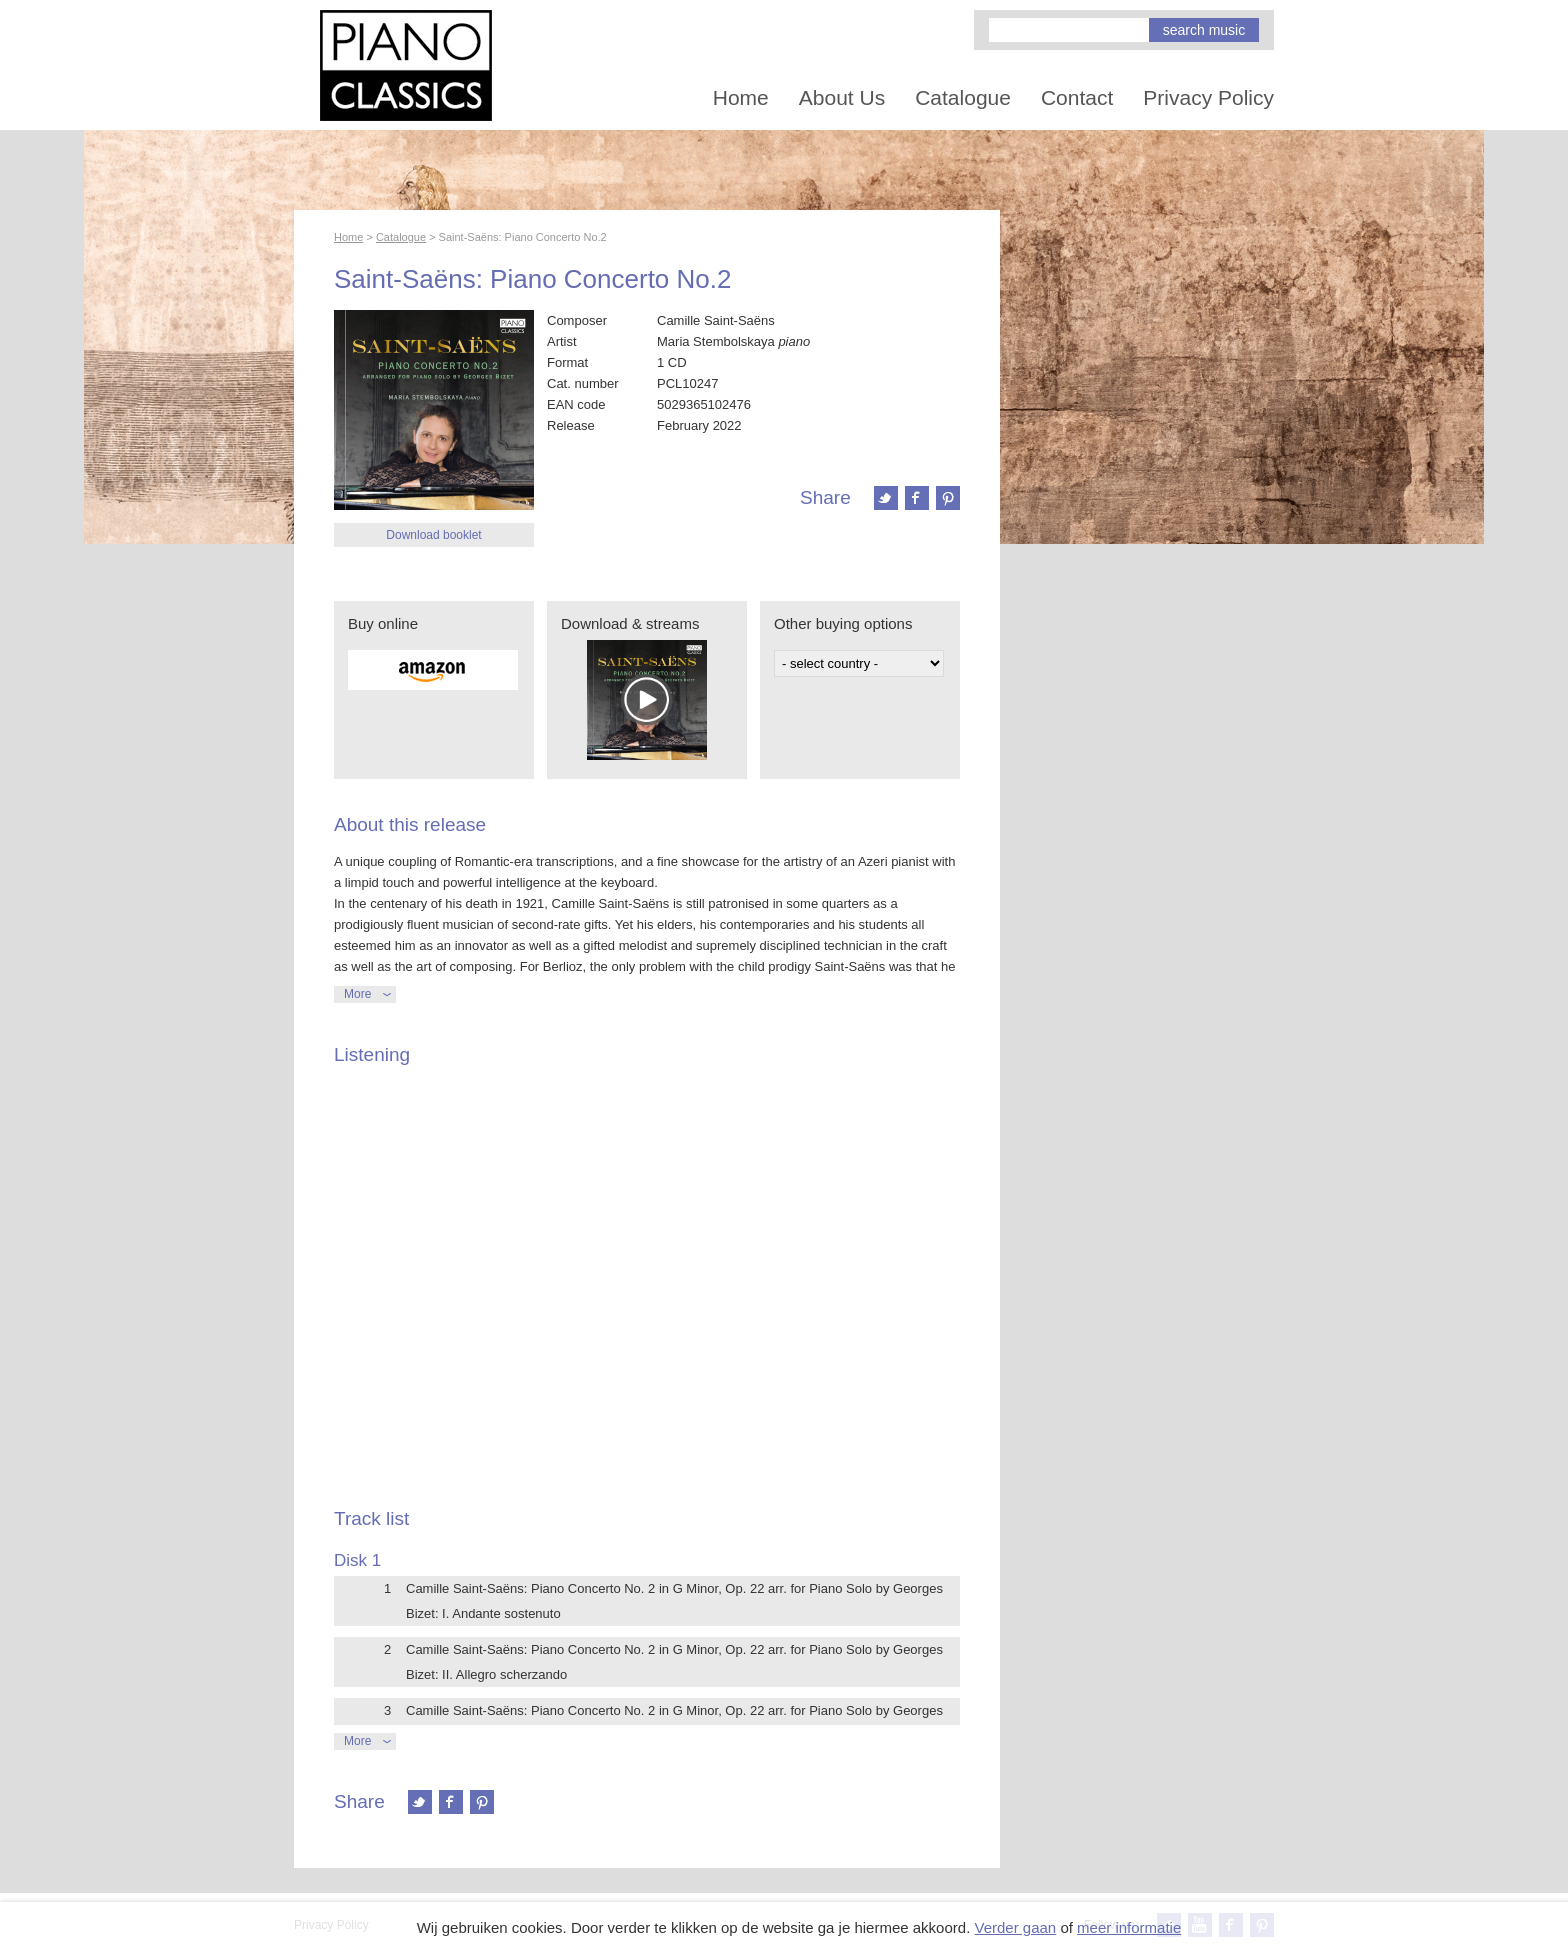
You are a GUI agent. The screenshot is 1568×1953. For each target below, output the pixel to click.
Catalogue (963, 97)
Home (741, 97)
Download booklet (433, 535)
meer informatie (1129, 1927)
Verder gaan (1015, 1927)
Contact (1077, 97)
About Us (842, 97)
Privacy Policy (1208, 97)
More (357, 994)
